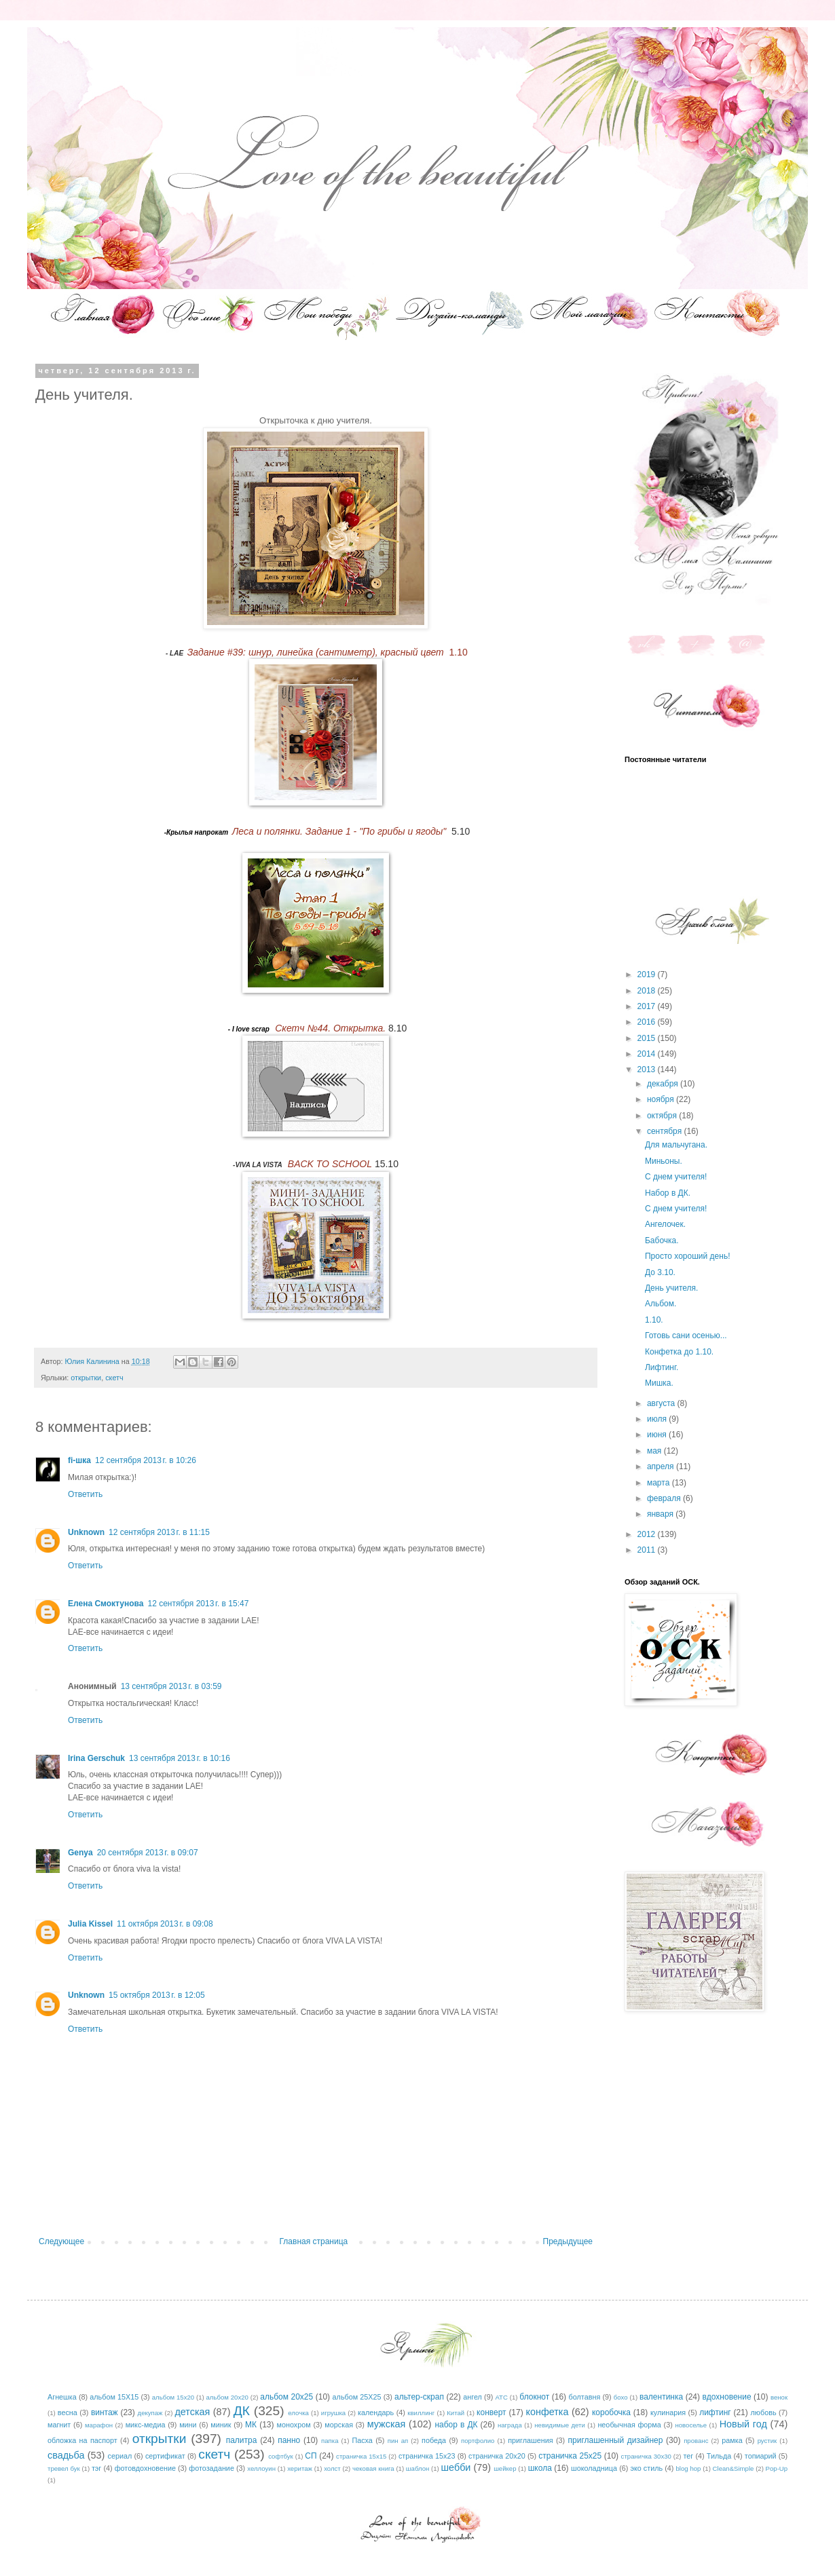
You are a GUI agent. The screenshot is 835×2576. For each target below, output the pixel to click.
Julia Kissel (90, 1924)
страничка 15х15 (361, 2456)
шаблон (417, 2468)
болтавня (585, 2397)
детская (192, 2411)
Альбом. (660, 1303)
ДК (242, 2411)
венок (779, 2397)
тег (688, 2456)
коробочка (611, 2412)
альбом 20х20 (227, 2397)
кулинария (668, 2412)
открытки (86, 1378)
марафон (99, 2425)
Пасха (362, 2440)
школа (540, 2468)
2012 (647, 1534)
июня (658, 1434)
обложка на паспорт (82, 2440)
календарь (376, 2412)
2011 (647, 1550)
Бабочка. (662, 1240)
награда (510, 2425)
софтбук (280, 2456)
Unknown (86, 1532)
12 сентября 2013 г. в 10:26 (145, 1460)
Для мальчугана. (676, 1145)
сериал (120, 2456)
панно (289, 2440)
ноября (661, 1099)
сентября (665, 1131)
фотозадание (211, 2468)
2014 (647, 1054)
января (661, 1514)
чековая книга (373, 2468)
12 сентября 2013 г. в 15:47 (197, 1603)
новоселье (691, 2425)
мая (655, 1451)
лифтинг (715, 2412)
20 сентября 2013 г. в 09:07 (147, 1852)
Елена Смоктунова (105, 1603)
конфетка (546, 2411)
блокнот (534, 2397)
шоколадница (594, 2468)
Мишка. (659, 1383)
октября (663, 1115)
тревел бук (64, 2468)
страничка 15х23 (427, 2456)
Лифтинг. (661, 1367)
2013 (647, 1069)
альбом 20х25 (286, 2397)
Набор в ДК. (667, 1193)
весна (67, 2412)
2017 (647, 1006)
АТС (501, 2397)
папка (329, 2440)
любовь (764, 2412)
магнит (59, 2425)
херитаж (299, 2468)
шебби (456, 2467)
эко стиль (646, 2468)
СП (310, 2456)
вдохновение (727, 2397)
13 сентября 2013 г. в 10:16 (179, 1758)
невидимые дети (559, 2425)
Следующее (61, 2241)
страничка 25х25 (569, 2456)
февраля (665, 1498)
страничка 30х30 (646, 2456)
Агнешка (62, 2397)
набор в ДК (455, 2424)
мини (187, 2425)
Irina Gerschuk (96, 1758)
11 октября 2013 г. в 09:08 (165, 1924)
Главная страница (314, 2241)
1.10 (327, 652)
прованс (696, 2440)
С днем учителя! (676, 1176)
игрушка (333, 2413)
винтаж (104, 2412)
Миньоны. (663, 1161)
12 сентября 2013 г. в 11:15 (159, 1532)
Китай (455, 2413)
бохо (621, 2397)
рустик (767, 2440)
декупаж (150, 2413)
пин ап (398, 2440)
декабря (663, 1083)
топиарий (761, 2456)
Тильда (719, 2456)
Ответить (85, 1494)
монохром (294, 2425)
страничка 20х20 (496, 2456)
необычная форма (629, 2425)
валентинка (661, 2397)
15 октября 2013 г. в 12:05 (157, 1995)
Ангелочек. (665, 1224)
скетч (114, 1378)
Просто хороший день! (687, 1256)
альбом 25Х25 (357, 2397)
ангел (472, 2397)
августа (662, 1403)
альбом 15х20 (173, 2397)
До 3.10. (660, 1272)
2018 (647, 991)
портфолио (477, 2440)
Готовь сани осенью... (686, 1335)
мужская (386, 2424)
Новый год (743, 2424)
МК (251, 2424)
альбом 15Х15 (114, 2397)
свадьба (66, 2455)
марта (659, 1483)
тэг (96, 2468)
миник (220, 2425)
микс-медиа (146, 2425)
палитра (241, 2440)
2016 (647, 1022)
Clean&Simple (733, 2468)
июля (658, 1419)
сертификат (165, 2456)
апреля (661, 1466)
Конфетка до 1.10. (679, 1352)
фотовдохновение (145, 2468)
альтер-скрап (419, 2397)
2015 (647, 1038)
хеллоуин (261, 2468)
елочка (298, 2413)
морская (338, 2425)
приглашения (530, 2440)
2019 (647, 974)
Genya (80, 1852)
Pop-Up (777, 2468)
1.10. (654, 1320)
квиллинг (420, 2413)
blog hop (688, 2468)
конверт (491, 2412)
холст (332, 2468)
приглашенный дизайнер (615, 2440)
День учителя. (671, 1288)
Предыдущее (568, 2241)
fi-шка (79, 1460)
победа (434, 2440)
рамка (732, 2440)
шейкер (505, 2468)
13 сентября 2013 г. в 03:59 (171, 1686)
